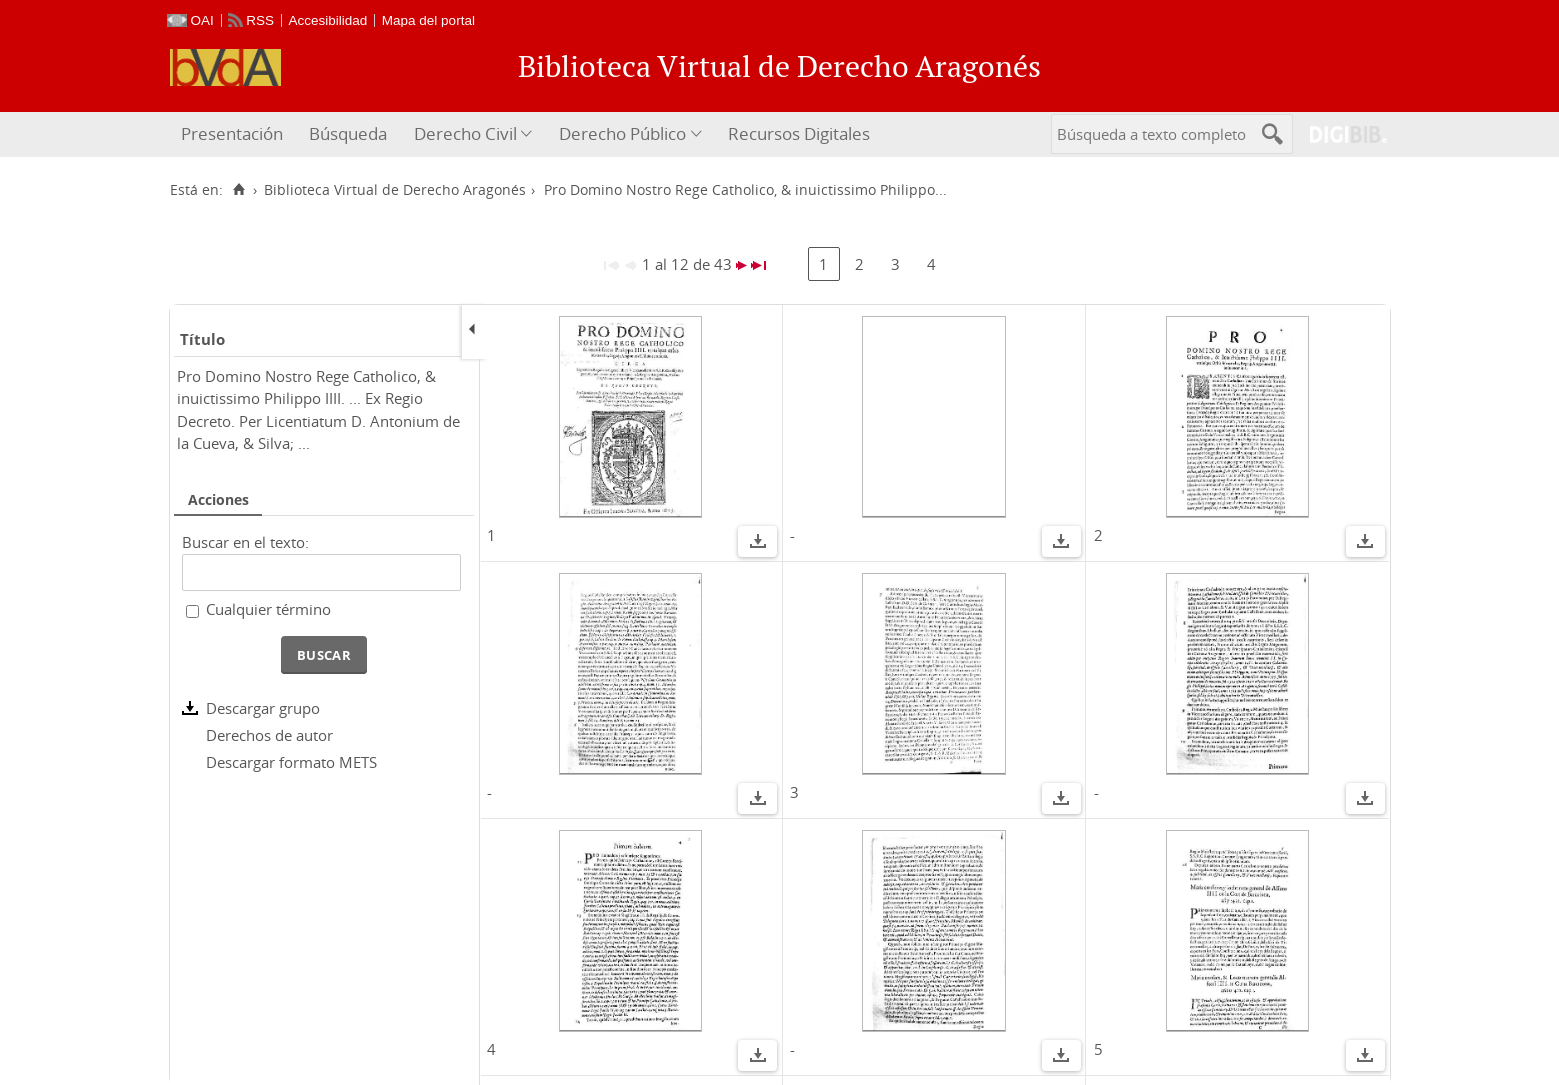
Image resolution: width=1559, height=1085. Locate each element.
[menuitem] (234, 134)
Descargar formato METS (291, 762)
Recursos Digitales (799, 133)
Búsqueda (348, 133)
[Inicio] (239, 190)
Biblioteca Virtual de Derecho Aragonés (395, 190)
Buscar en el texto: (245, 542)
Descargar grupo (263, 708)
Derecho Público (622, 133)
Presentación (232, 133)
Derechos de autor (269, 735)
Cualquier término (268, 609)
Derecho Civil (465, 133)
